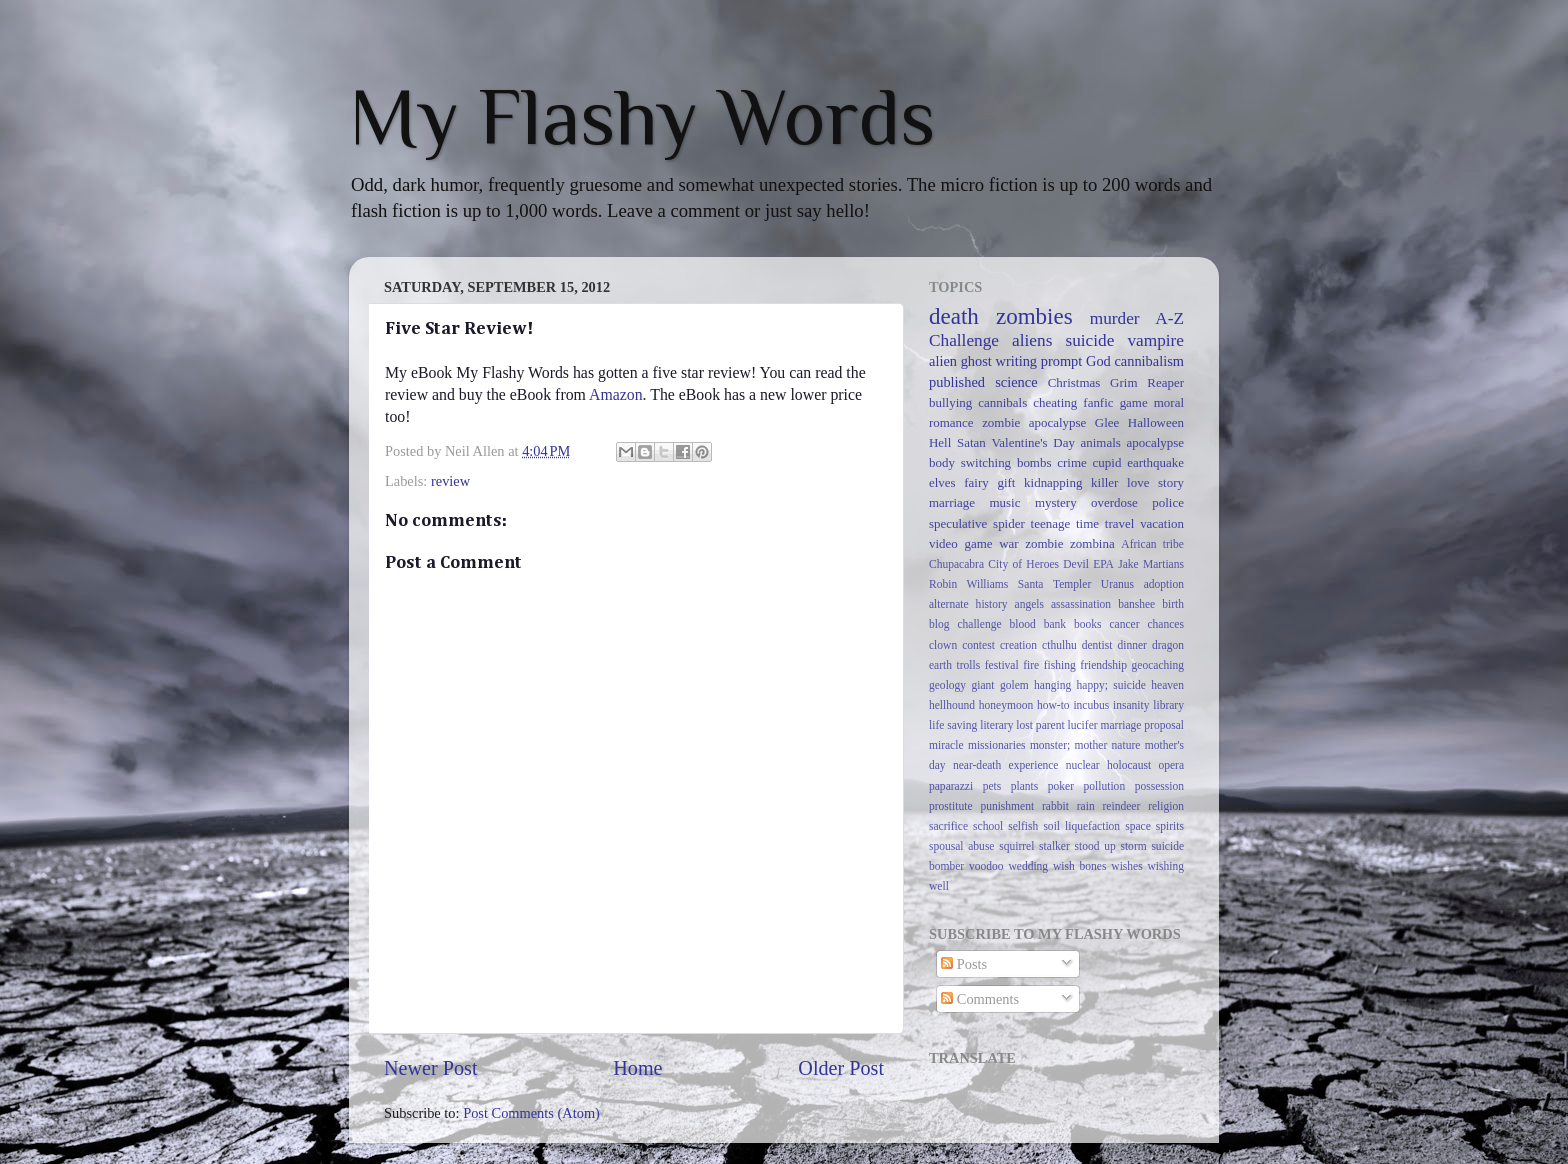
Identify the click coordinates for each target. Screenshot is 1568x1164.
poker (1061, 786)
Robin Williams (968, 584)
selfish (1023, 826)
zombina (1092, 543)
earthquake (1155, 462)
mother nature (1108, 745)
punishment (1007, 806)
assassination (1081, 604)
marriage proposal (1142, 725)
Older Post (841, 1068)
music (1004, 502)
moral (1169, 402)
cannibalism (1149, 361)
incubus (1091, 705)
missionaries (997, 745)
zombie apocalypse (1034, 422)
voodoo (986, 866)
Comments (980, 999)
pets (992, 786)
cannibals (1002, 402)
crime (1072, 462)
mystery (1056, 502)
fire (1031, 665)
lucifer (1083, 725)
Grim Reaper (1147, 382)
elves (942, 482)
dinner (1132, 645)
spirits (1170, 826)
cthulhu (1059, 645)
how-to (1053, 705)
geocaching (1158, 665)
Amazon (616, 394)
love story (1155, 482)
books (1088, 624)
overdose (1114, 502)
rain (1086, 806)
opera (1171, 765)
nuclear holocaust (1108, 765)
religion (1166, 806)
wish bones (1079, 866)
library (1168, 705)
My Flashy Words (642, 117)
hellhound (952, 705)
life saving (953, 725)
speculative (958, 523)
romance (951, 422)
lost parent (1040, 725)
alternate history (968, 604)
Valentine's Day (1033, 442)
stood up (1095, 846)
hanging (1052, 685)
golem (1014, 685)
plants (1025, 786)
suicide (1089, 340)
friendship (1103, 665)
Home (637, 1068)
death (954, 316)
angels (1029, 604)
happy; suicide (1111, 685)
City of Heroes (1023, 564)
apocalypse (1155, 442)
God (1098, 361)
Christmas (1074, 382)
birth (1173, 604)
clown (943, 645)
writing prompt (1039, 361)
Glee (1107, 422)
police (1168, 502)
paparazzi (951, 786)
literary (996, 725)
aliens (1032, 340)
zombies (1034, 316)
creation (1018, 645)
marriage (952, 502)
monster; (1050, 745)
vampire (1155, 340)
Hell (940, 442)
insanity (1131, 705)
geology (947, 685)
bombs (1034, 462)
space (1138, 826)
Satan (971, 442)
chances (1166, 624)
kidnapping (1053, 482)
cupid (1107, 462)
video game (961, 543)
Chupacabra (956, 564)
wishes (1126, 866)
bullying (950, 402)
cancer (1125, 624)
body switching (970, 462)
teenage (1051, 523)
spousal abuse (961, 846)
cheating (1055, 402)
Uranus (1117, 584)
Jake (1128, 564)
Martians (1163, 564)
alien (943, 361)
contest (978, 645)
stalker (1054, 846)
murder (1115, 318)
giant (983, 685)
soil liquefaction (1081, 826)
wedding (1028, 866)
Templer (1072, 584)
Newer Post (431, 1068)
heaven (1167, 685)
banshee (1136, 604)
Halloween (1156, 422)
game (1134, 402)
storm (1133, 846)
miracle (946, 745)
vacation (1162, 523)
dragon (1168, 645)
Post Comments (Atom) (531, 1113)
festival (1002, 665)
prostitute (951, 806)
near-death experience (1006, 765)
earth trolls (954, 665)
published (957, 382)
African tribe (1152, 544)
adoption (1164, 584)
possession (1159, 786)
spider (1009, 523)
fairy (976, 482)
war (1008, 543)
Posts (964, 964)
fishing (1060, 665)
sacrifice (948, 826)
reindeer (1122, 806)
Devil (1076, 564)
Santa (1031, 584)
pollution (1105, 786)
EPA (1103, 564)
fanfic (1098, 402)
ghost (976, 361)
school (988, 826)
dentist (1097, 645)
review (450, 481)
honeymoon (1006, 705)
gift (1006, 482)
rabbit (1055, 806)
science (1016, 382)
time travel (1105, 523)
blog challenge (965, 624)
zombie (1044, 543)
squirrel (1016, 846)
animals (1101, 442)
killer (1104, 482)
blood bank (1038, 624)
